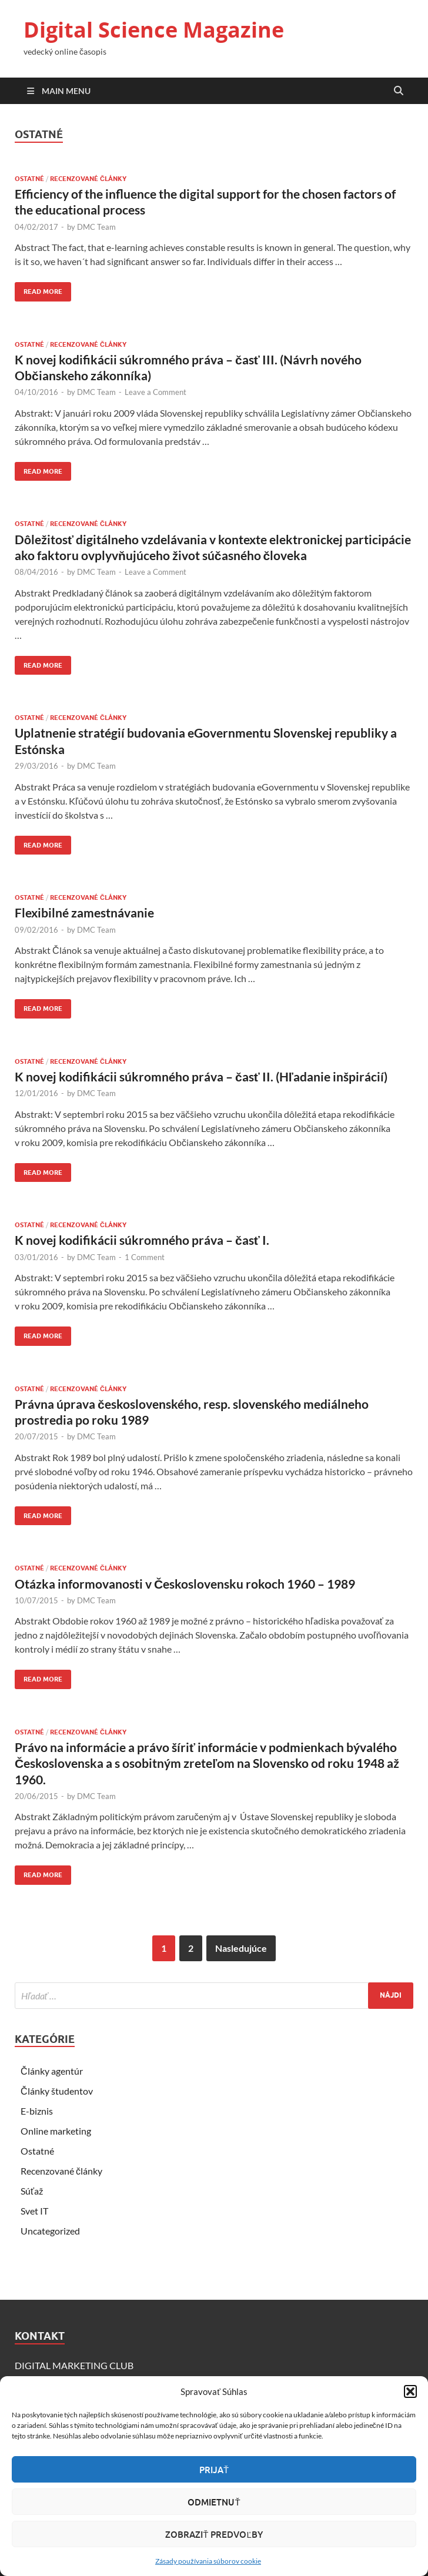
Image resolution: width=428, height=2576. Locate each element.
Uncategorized (50, 2230)
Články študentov (57, 2090)
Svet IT (34, 2210)
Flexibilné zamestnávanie (84, 912)
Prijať (214, 2469)
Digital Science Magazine (154, 29)
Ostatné (29, 179)
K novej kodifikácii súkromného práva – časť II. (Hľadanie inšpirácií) (201, 1076)
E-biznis (37, 2110)
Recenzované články (88, 179)
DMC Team (96, 227)
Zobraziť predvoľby (214, 2534)
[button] (410, 2391)
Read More (38, 289)
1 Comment (145, 1257)
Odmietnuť (214, 2502)
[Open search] (398, 91)
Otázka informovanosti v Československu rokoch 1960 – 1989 (185, 1583)
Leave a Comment (155, 392)
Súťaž (32, 2190)
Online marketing (56, 2130)
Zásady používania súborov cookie (208, 2561)
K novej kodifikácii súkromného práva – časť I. (142, 1239)
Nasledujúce (241, 1948)
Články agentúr (52, 2070)
